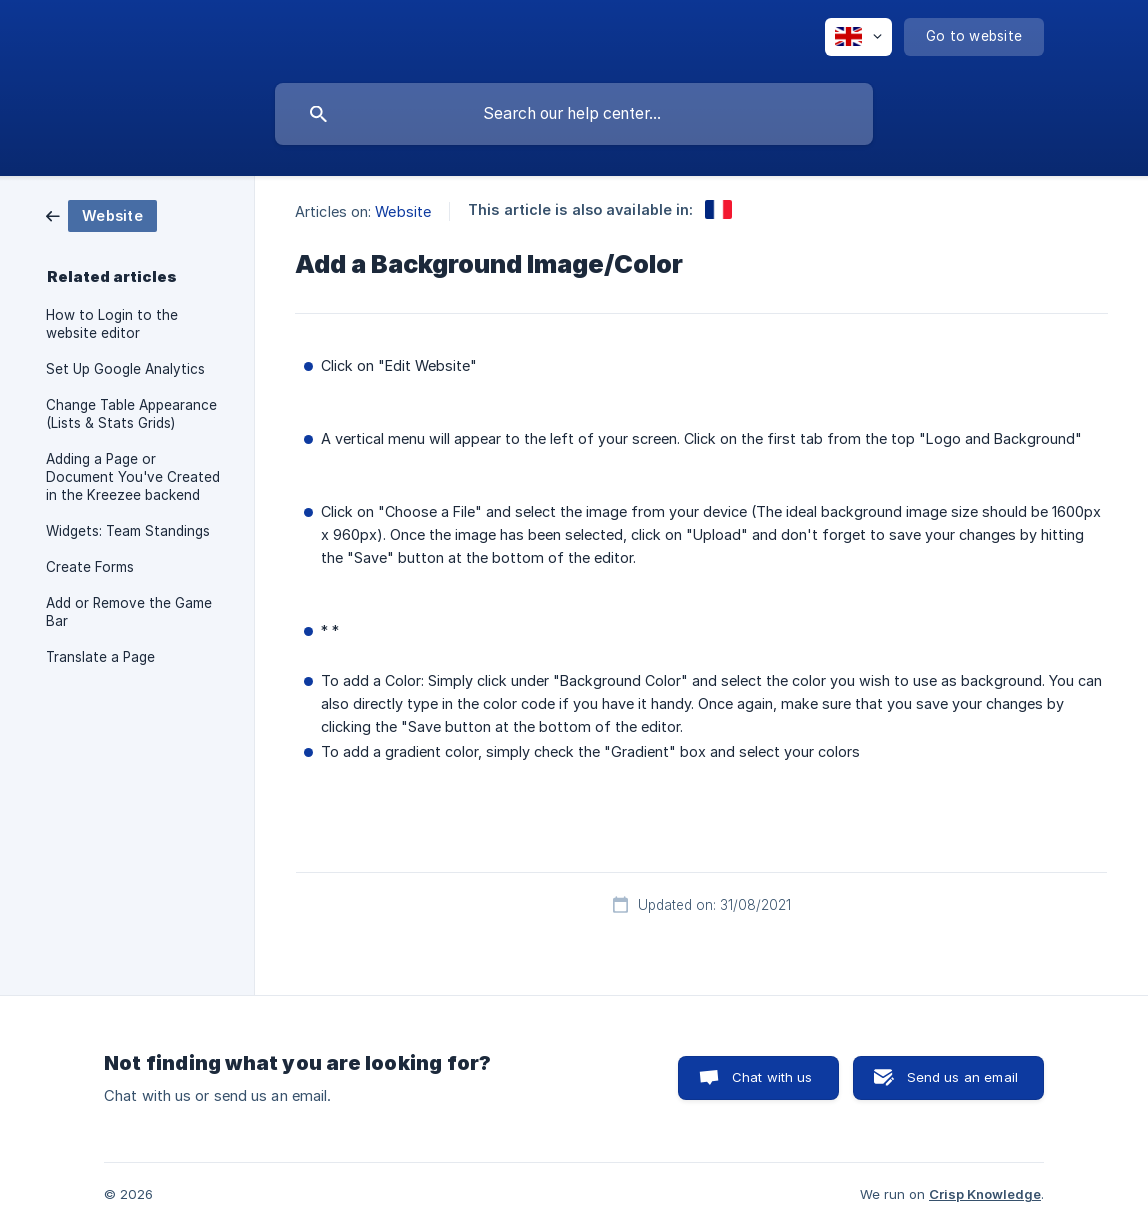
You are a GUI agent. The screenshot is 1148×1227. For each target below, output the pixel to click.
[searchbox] (574, 114)
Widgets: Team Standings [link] (128, 531)
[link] (101, 214)
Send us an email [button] (962, 1077)
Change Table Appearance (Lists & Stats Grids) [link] (131, 414)
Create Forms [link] (90, 567)
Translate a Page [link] (100, 657)
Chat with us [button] (772, 1077)
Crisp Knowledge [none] (985, 1194)
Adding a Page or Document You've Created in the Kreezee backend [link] (133, 477)
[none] (858, 37)
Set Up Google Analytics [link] (125, 369)
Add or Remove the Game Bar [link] (129, 612)
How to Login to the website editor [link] (112, 324)
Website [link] (403, 211)
